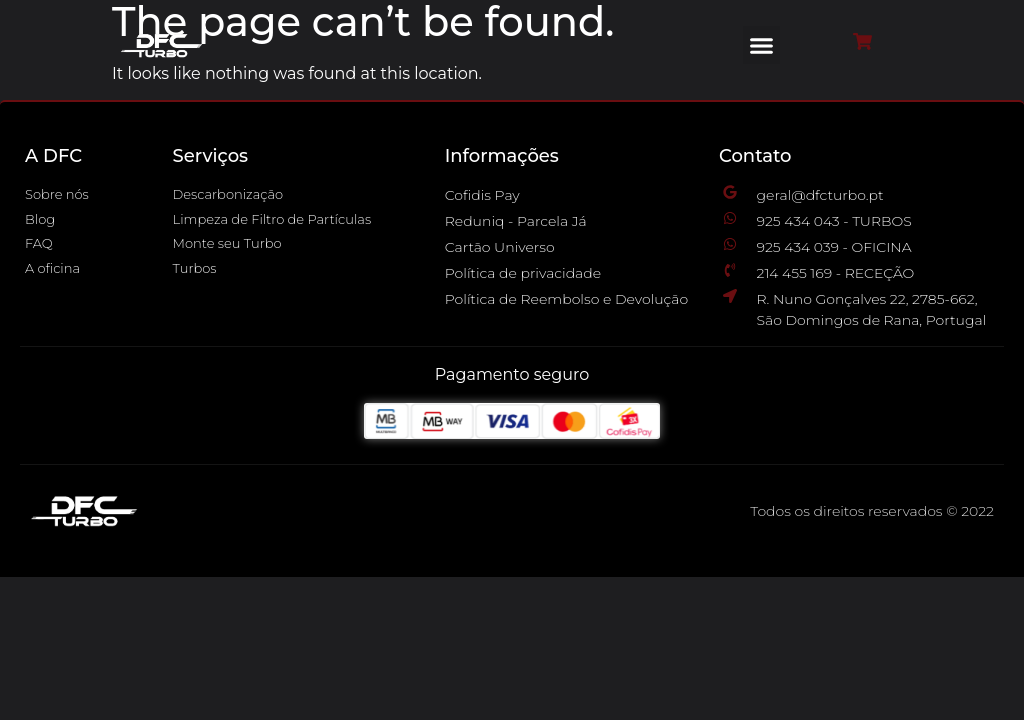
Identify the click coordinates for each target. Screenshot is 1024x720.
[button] (762, 45)
